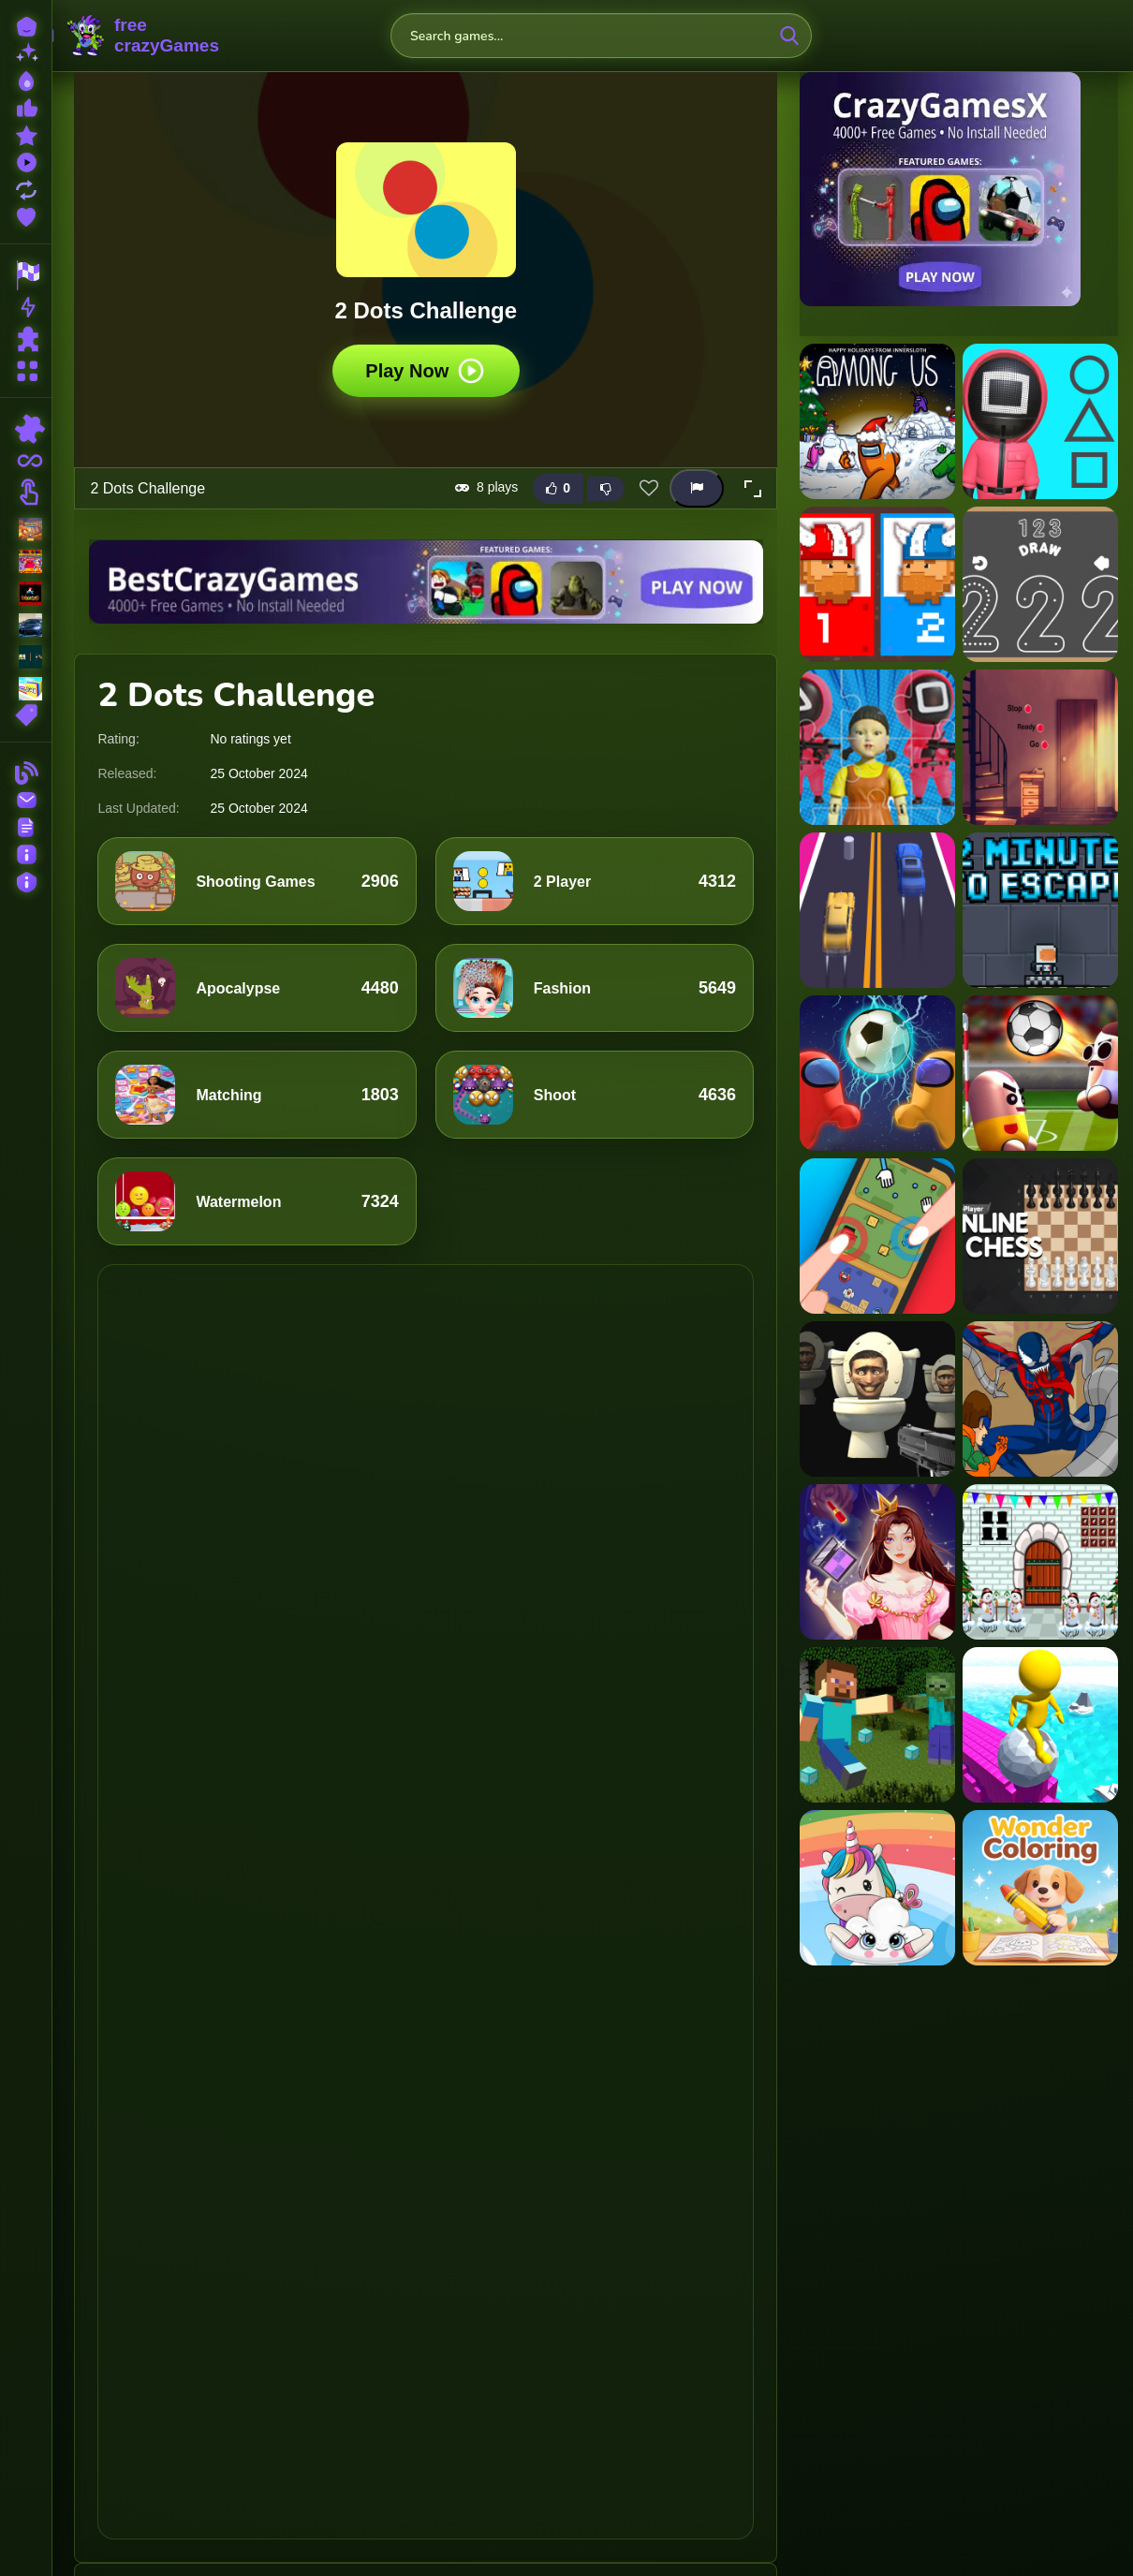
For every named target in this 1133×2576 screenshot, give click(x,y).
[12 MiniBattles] (877, 584)
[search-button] (789, 36)
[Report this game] (697, 488)
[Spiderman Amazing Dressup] (1040, 1399)
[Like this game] (558, 488)
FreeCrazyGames (143, 35)
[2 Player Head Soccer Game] (1040, 1073)
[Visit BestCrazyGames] (426, 581)
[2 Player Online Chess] (1040, 1236)
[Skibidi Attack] (877, 1399)
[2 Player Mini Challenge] (877, 1236)
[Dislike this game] (606, 488)
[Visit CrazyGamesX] (959, 189)
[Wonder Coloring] (1040, 1887)
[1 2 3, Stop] (1040, 421)
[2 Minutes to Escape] (1040, 910)
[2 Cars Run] (877, 910)
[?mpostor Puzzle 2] (877, 421)
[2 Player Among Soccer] (877, 1073)
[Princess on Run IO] (877, 1562)
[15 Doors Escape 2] (1040, 747)
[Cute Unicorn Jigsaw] (877, 1887)
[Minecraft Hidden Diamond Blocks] (877, 1725)
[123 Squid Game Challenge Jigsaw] (877, 747)
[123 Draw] (1040, 584)
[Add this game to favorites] (649, 488)
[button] (752, 487)
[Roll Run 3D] (1040, 1725)
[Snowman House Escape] (1040, 1562)
